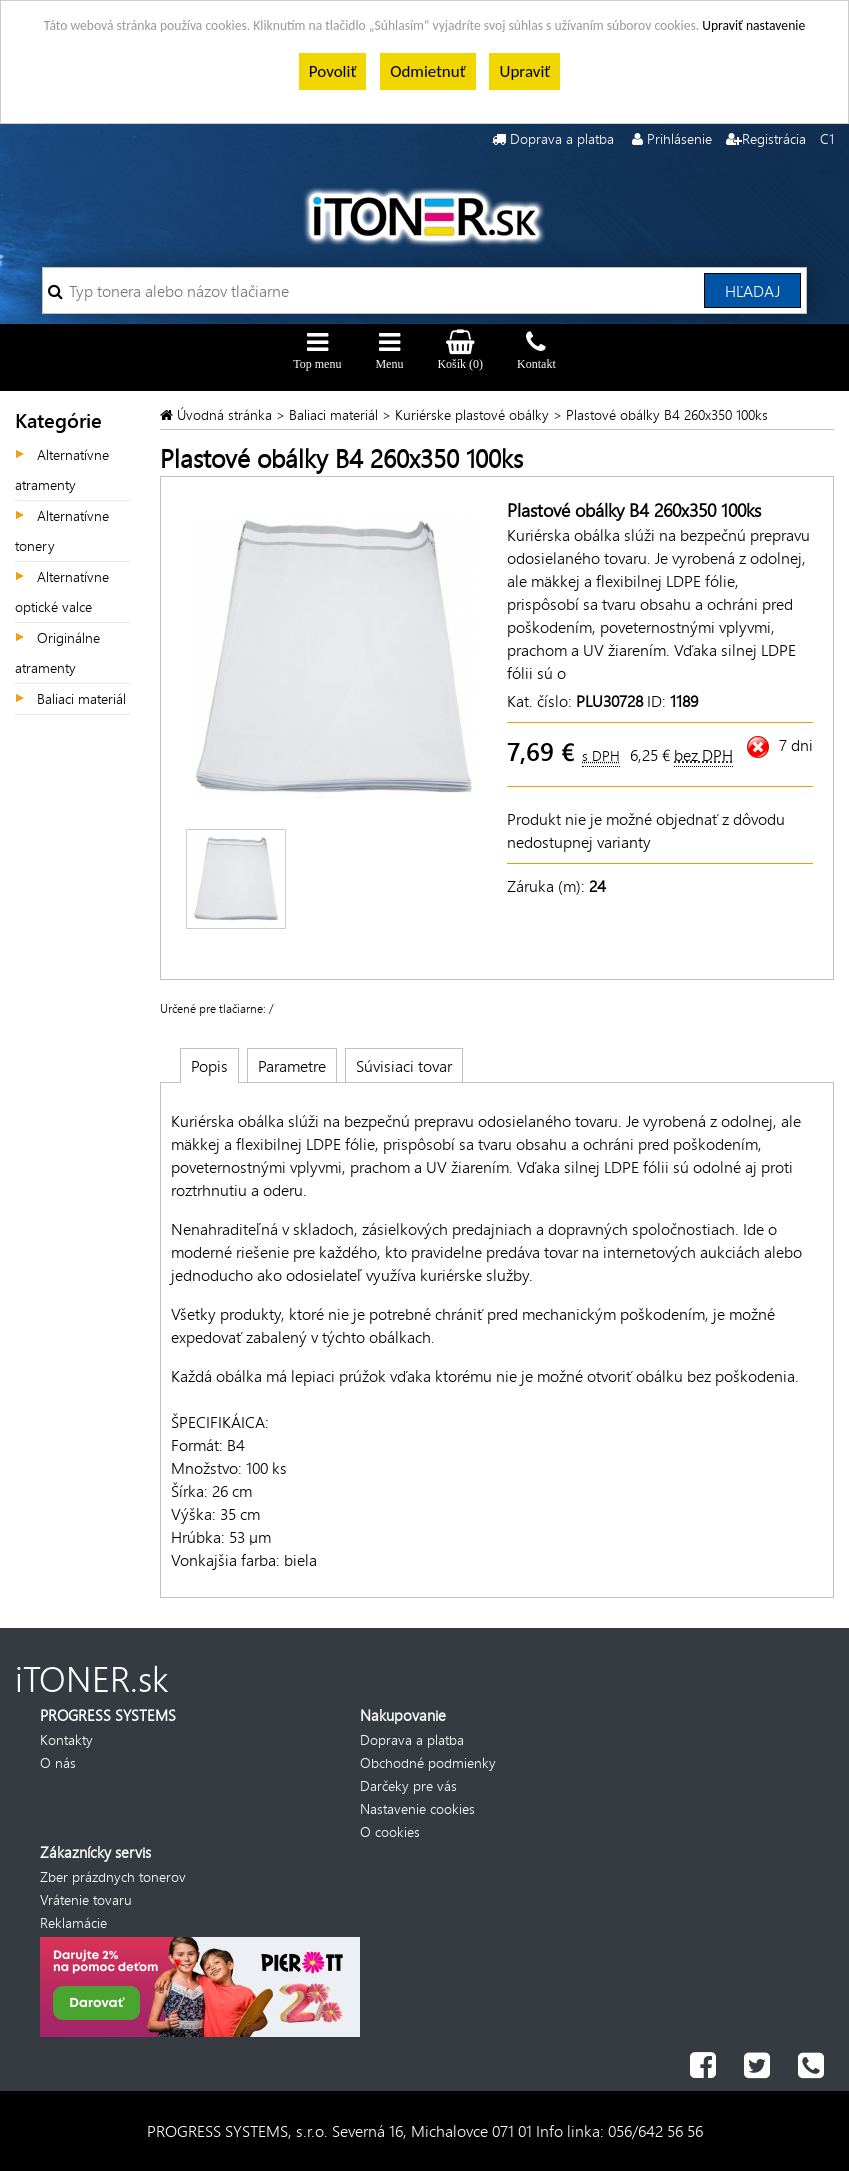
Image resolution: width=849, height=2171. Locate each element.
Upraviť (524, 71)
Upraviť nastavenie (753, 25)
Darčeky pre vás (408, 1785)
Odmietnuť (427, 71)
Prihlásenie (679, 138)
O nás (58, 1762)
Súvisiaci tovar (404, 1065)
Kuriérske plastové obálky (472, 414)
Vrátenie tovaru (86, 1899)
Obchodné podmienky (428, 1762)
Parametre (292, 1065)
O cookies (390, 1831)
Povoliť (333, 71)
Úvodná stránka (226, 414)
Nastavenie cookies (417, 1808)
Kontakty (66, 1739)
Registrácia (774, 138)
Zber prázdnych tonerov (113, 1876)
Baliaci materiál (81, 698)
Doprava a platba (562, 138)
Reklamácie (73, 1922)
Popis (209, 1065)
